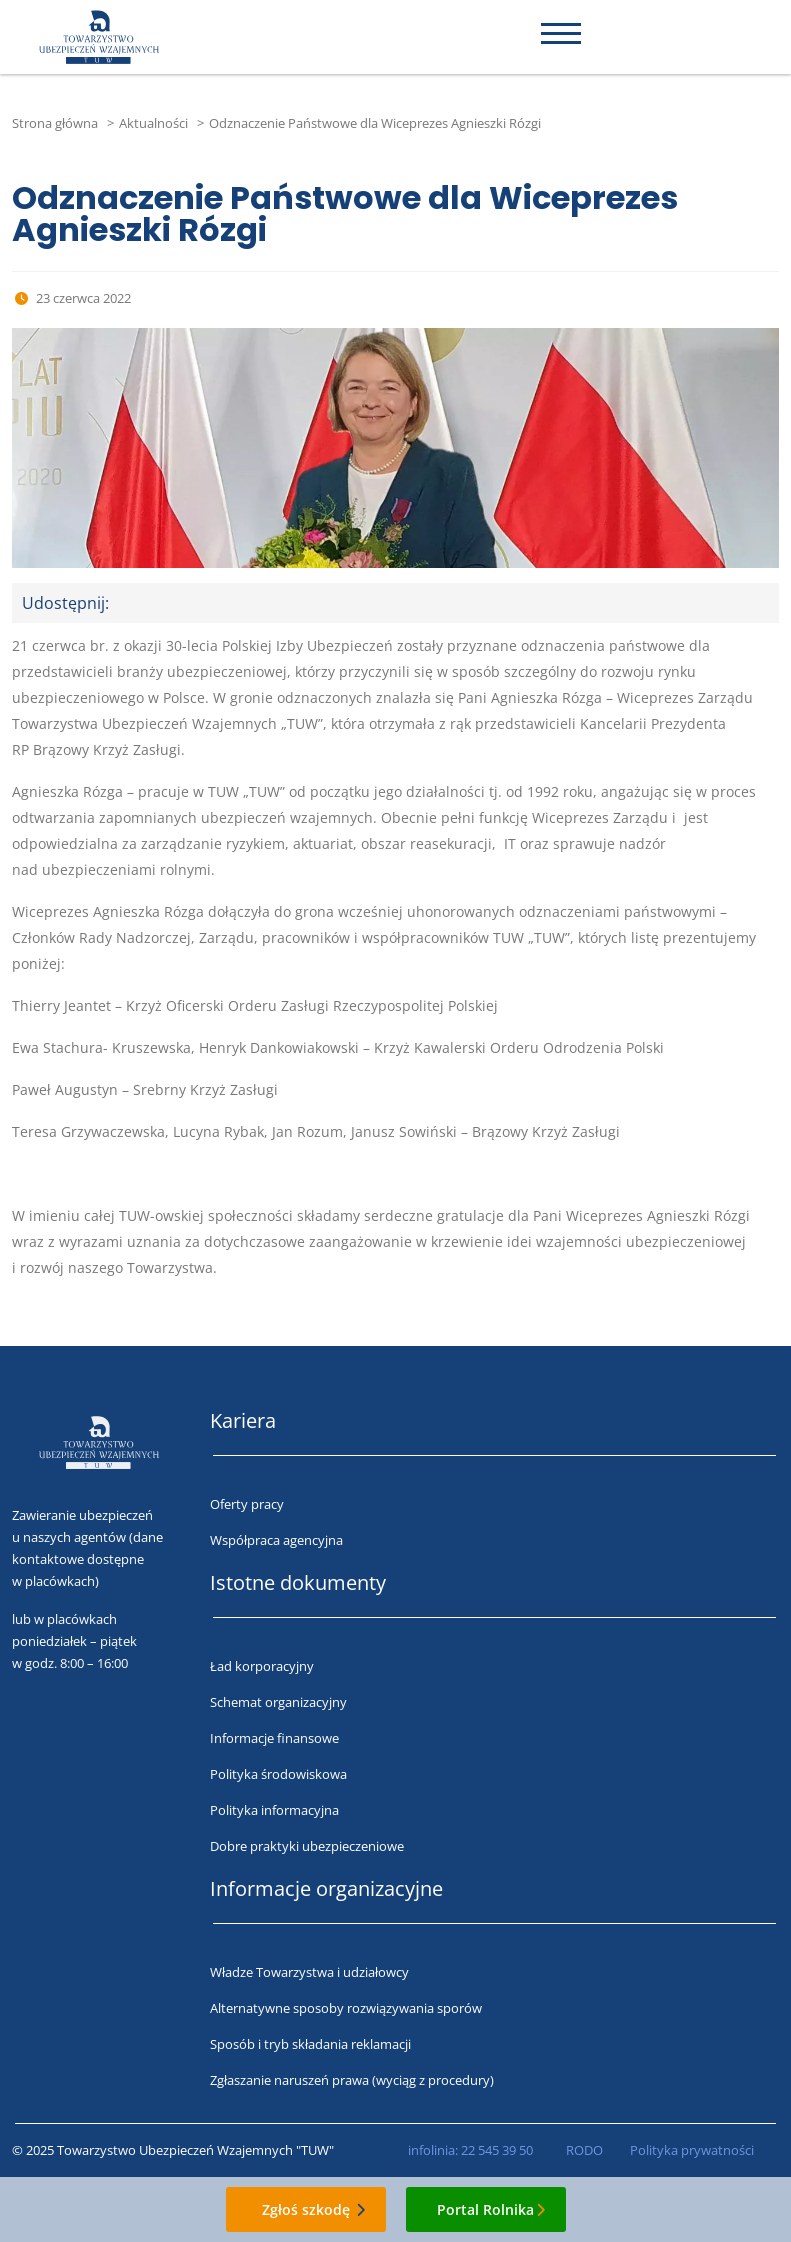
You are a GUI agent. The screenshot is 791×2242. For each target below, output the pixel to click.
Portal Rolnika (485, 2209)
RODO (584, 2150)
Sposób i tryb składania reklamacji (310, 2044)
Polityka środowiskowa (278, 1774)
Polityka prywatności (692, 2150)
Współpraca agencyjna (276, 1540)
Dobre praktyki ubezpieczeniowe (307, 1846)
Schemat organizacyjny (278, 1702)
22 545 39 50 (497, 2150)
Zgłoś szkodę (306, 2209)
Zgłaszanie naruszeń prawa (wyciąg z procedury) (352, 2080)
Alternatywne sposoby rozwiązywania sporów (346, 2008)
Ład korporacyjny (262, 1666)
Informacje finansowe (274, 1738)
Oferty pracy (247, 1504)
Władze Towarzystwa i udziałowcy (309, 1972)
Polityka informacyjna (274, 1810)
